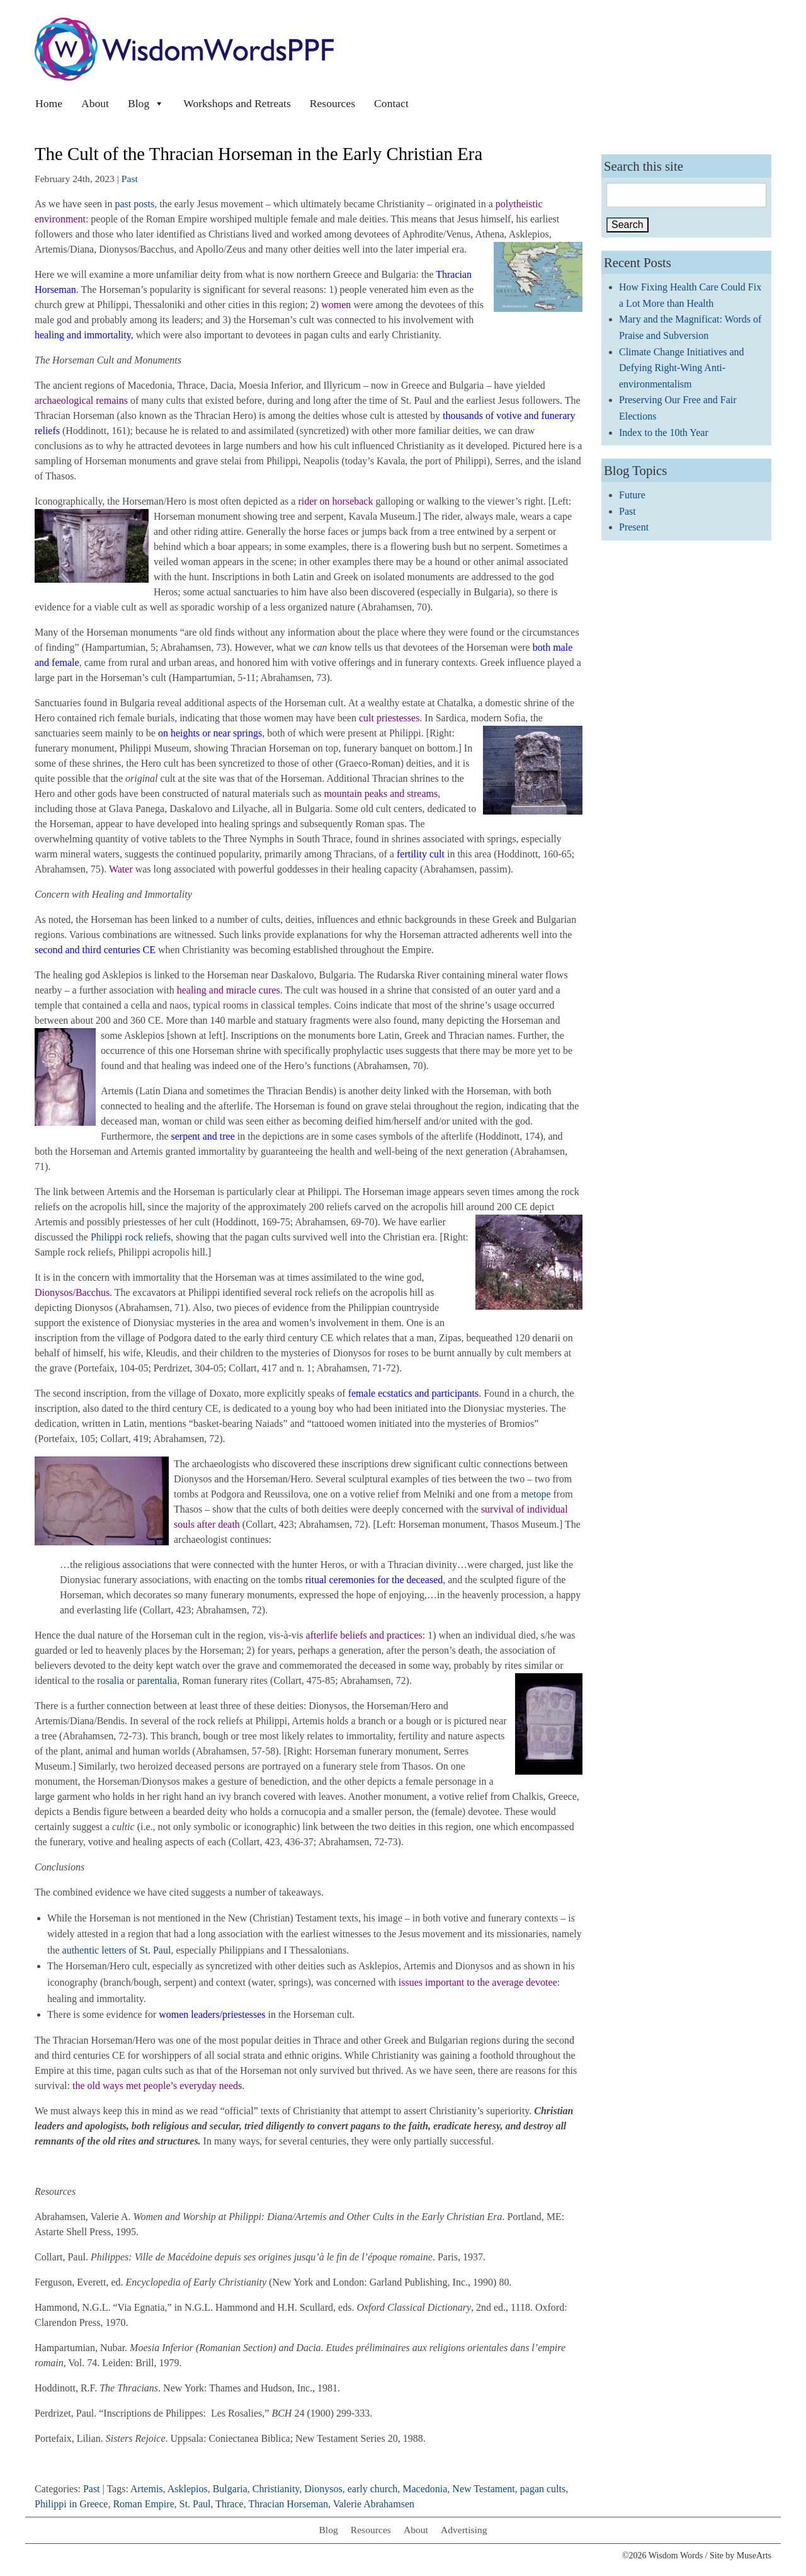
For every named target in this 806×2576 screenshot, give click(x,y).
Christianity (276, 2488)
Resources (332, 103)
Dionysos (323, 2488)
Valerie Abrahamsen (373, 2504)
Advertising (464, 2529)
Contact (391, 103)
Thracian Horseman (288, 2504)
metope (535, 1494)
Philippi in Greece (71, 2504)
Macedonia (424, 2488)
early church (373, 2488)
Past (130, 178)
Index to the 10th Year (663, 432)
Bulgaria (230, 2488)
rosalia (110, 1680)
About (95, 103)
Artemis (146, 2488)
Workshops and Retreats (237, 103)
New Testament (483, 2488)
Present (634, 527)
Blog (146, 103)
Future (632, 494)
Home (48, 103)
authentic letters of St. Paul (116, 1950)
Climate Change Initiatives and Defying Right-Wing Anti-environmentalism (681, 367)
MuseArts (754, 2555)
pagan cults (542, 2488)
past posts (135, 203)
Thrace (229, 2504)
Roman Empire (143, 2504)
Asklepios (187, 2488)
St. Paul (195, 2504)
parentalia (157, 1680)
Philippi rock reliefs (131, 1237)
